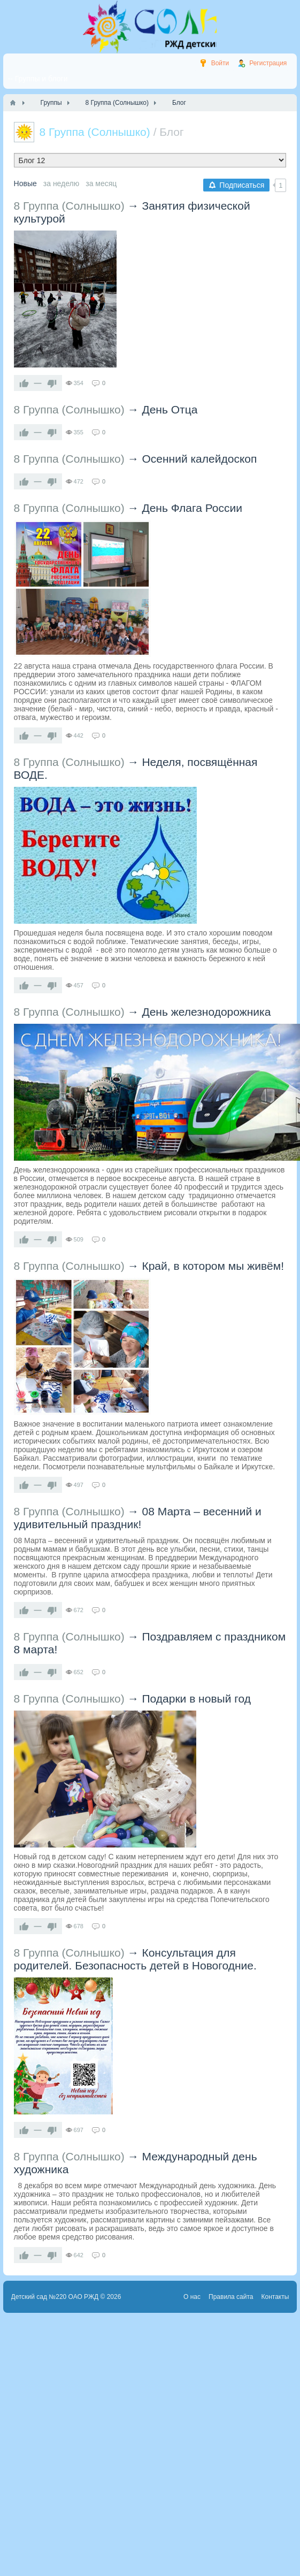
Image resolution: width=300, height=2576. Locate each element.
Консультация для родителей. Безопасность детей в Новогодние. (135, 1959)
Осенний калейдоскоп (199, 459)
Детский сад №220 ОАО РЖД (55, 2297)
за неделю (61, 183)
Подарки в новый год (196, 1698)
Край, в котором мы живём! (213, 1266)
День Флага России (192, 508)
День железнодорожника (206, 1012)
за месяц (101, 183)
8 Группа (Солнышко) (69, 206)
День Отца (169, 409)
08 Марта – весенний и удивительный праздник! (137, 1517)
